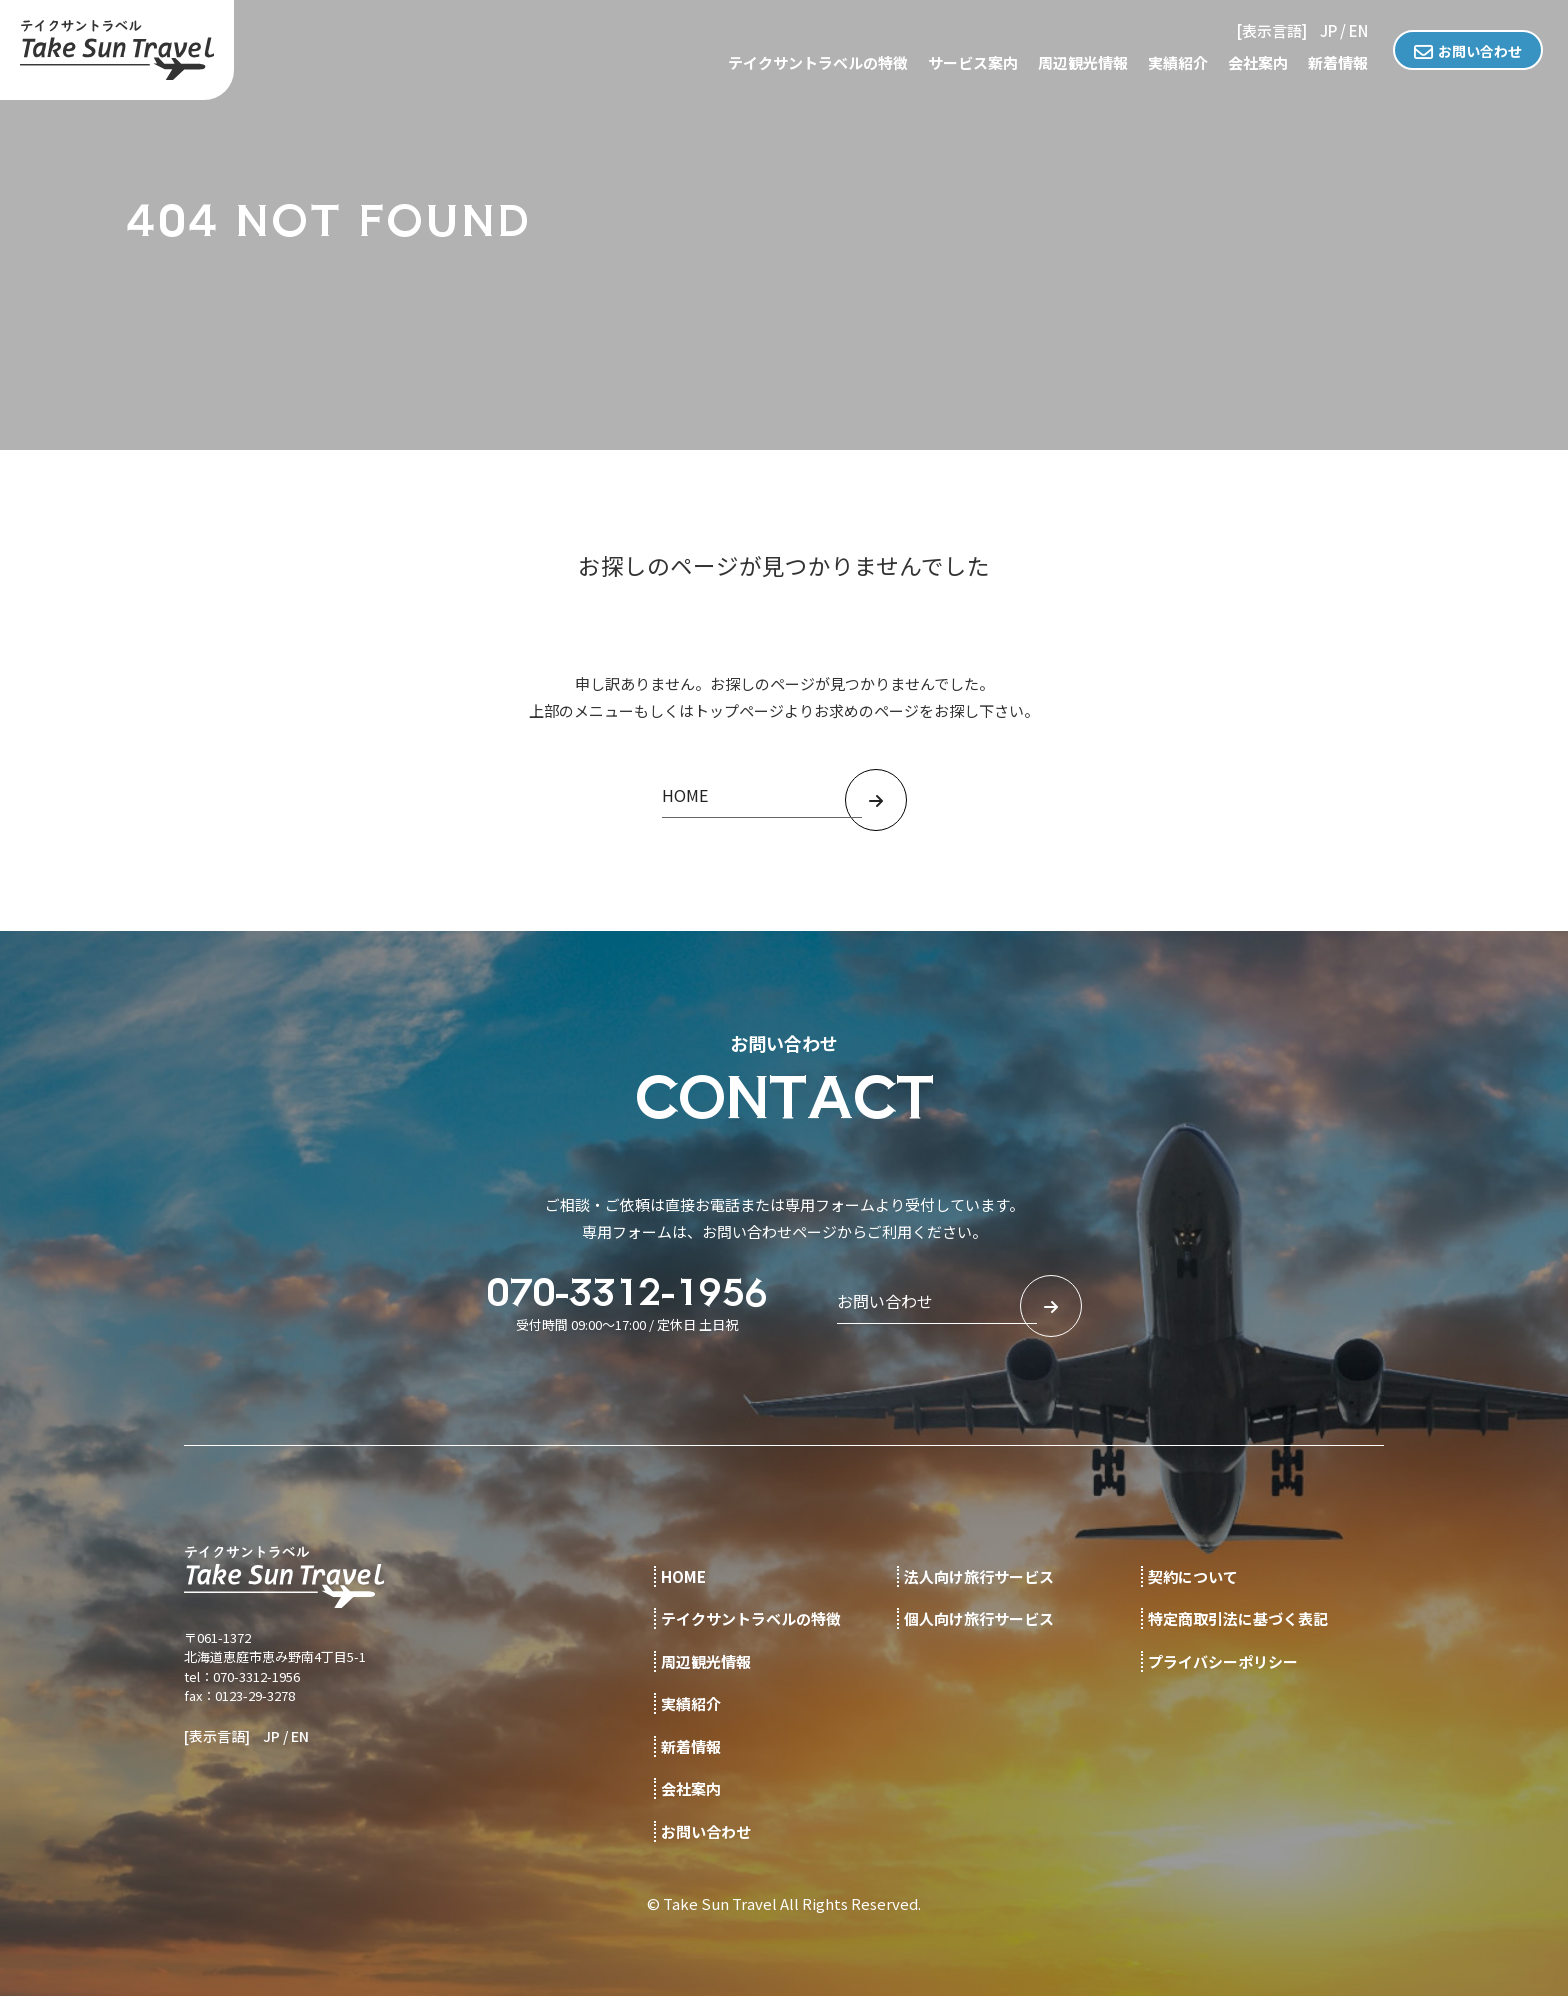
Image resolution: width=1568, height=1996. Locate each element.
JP (1328, 30)
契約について (1193, 1576)
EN (1358, 30)
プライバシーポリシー (1223, 1661)
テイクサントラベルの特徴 (818, 62)
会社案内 (1258, 62)
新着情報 (1338, 62)
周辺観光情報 (1083, 62)
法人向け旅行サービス (979, 1576)
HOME (683, 1576)
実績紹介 (1178, 62)
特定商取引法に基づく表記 (1238, 1618)
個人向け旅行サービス (979, 1618)
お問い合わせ (1480, 51)
